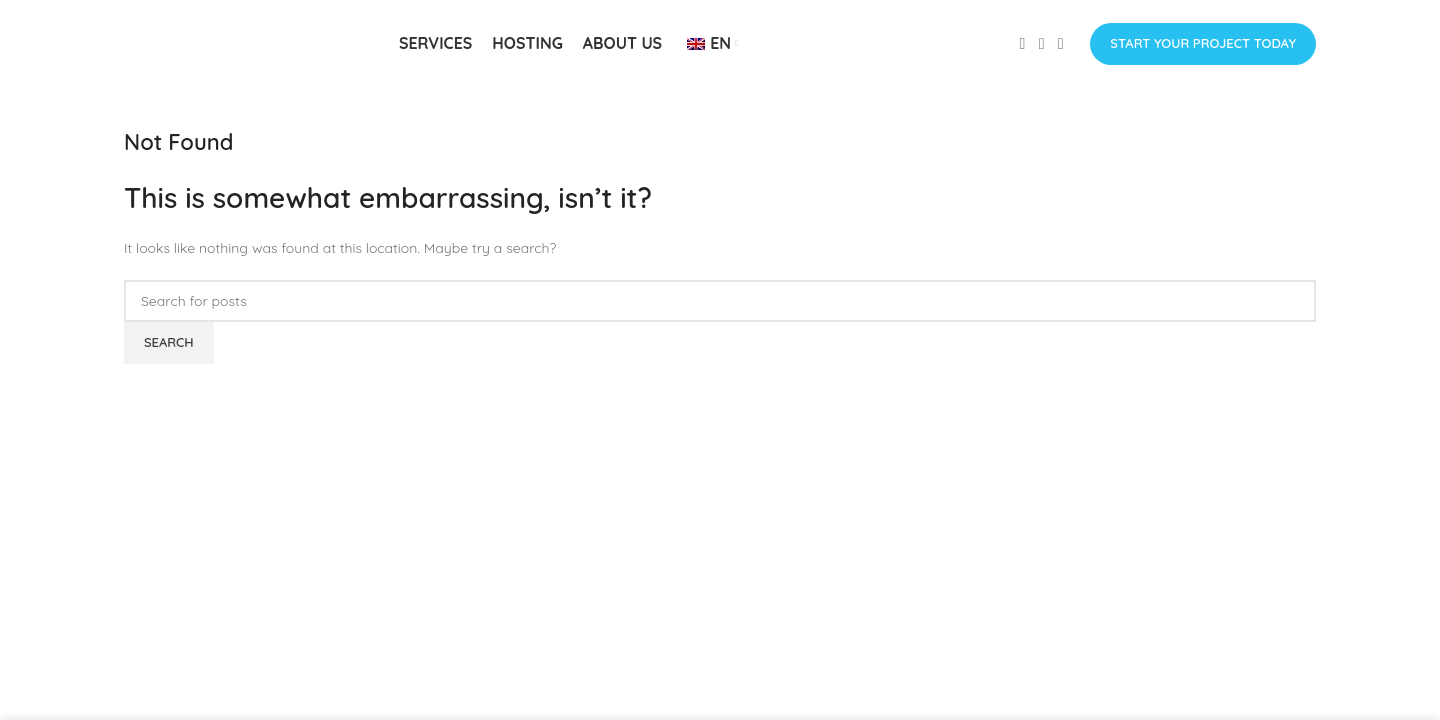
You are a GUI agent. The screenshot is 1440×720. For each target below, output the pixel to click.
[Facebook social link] (1022, 45)
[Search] (720, 303)
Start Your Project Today (1203, 44)
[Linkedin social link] (1060, 45)
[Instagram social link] (1041, 45)
